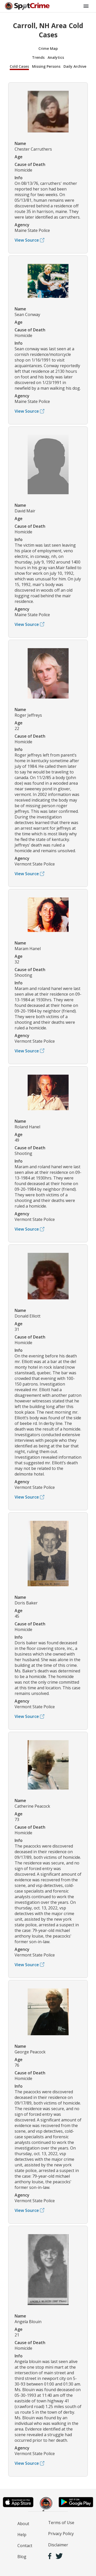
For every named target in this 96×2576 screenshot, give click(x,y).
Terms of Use (61, 2522)
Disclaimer (58, 2545)
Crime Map (48, 48)
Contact (24, 2545)
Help (21, 2534)
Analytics (56, 57)
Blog (21, 2556)
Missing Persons (46, 66)
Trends (38, 57)
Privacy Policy (61, 2533)
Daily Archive (74, 66)
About (23, 2523)
